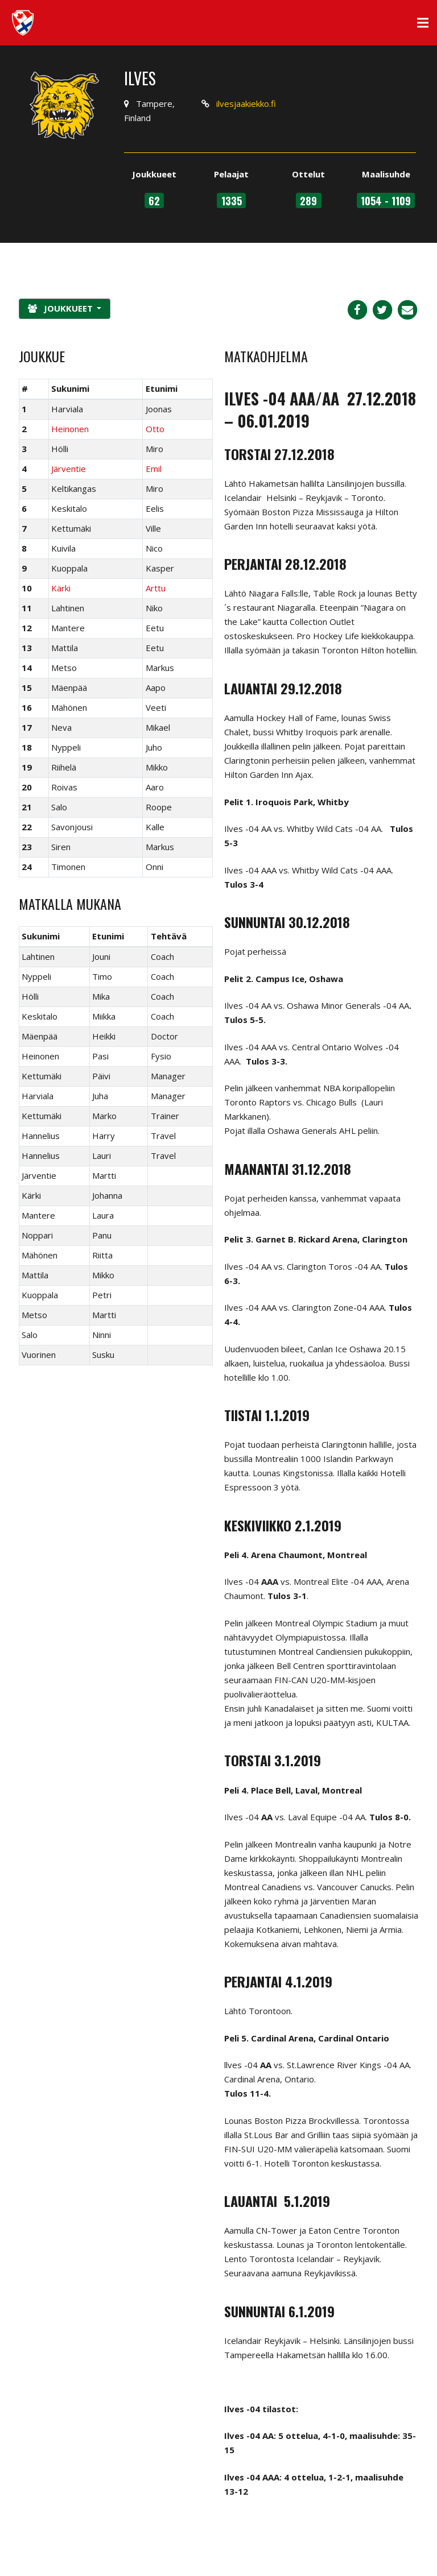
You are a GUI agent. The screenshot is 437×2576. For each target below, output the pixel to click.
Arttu (156, 588)
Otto (155, 428)
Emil (154, 468)
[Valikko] (422, 23)
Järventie (68, 468)
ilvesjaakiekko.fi (246, 103)
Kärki (61, 588)
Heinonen (70, 428)
